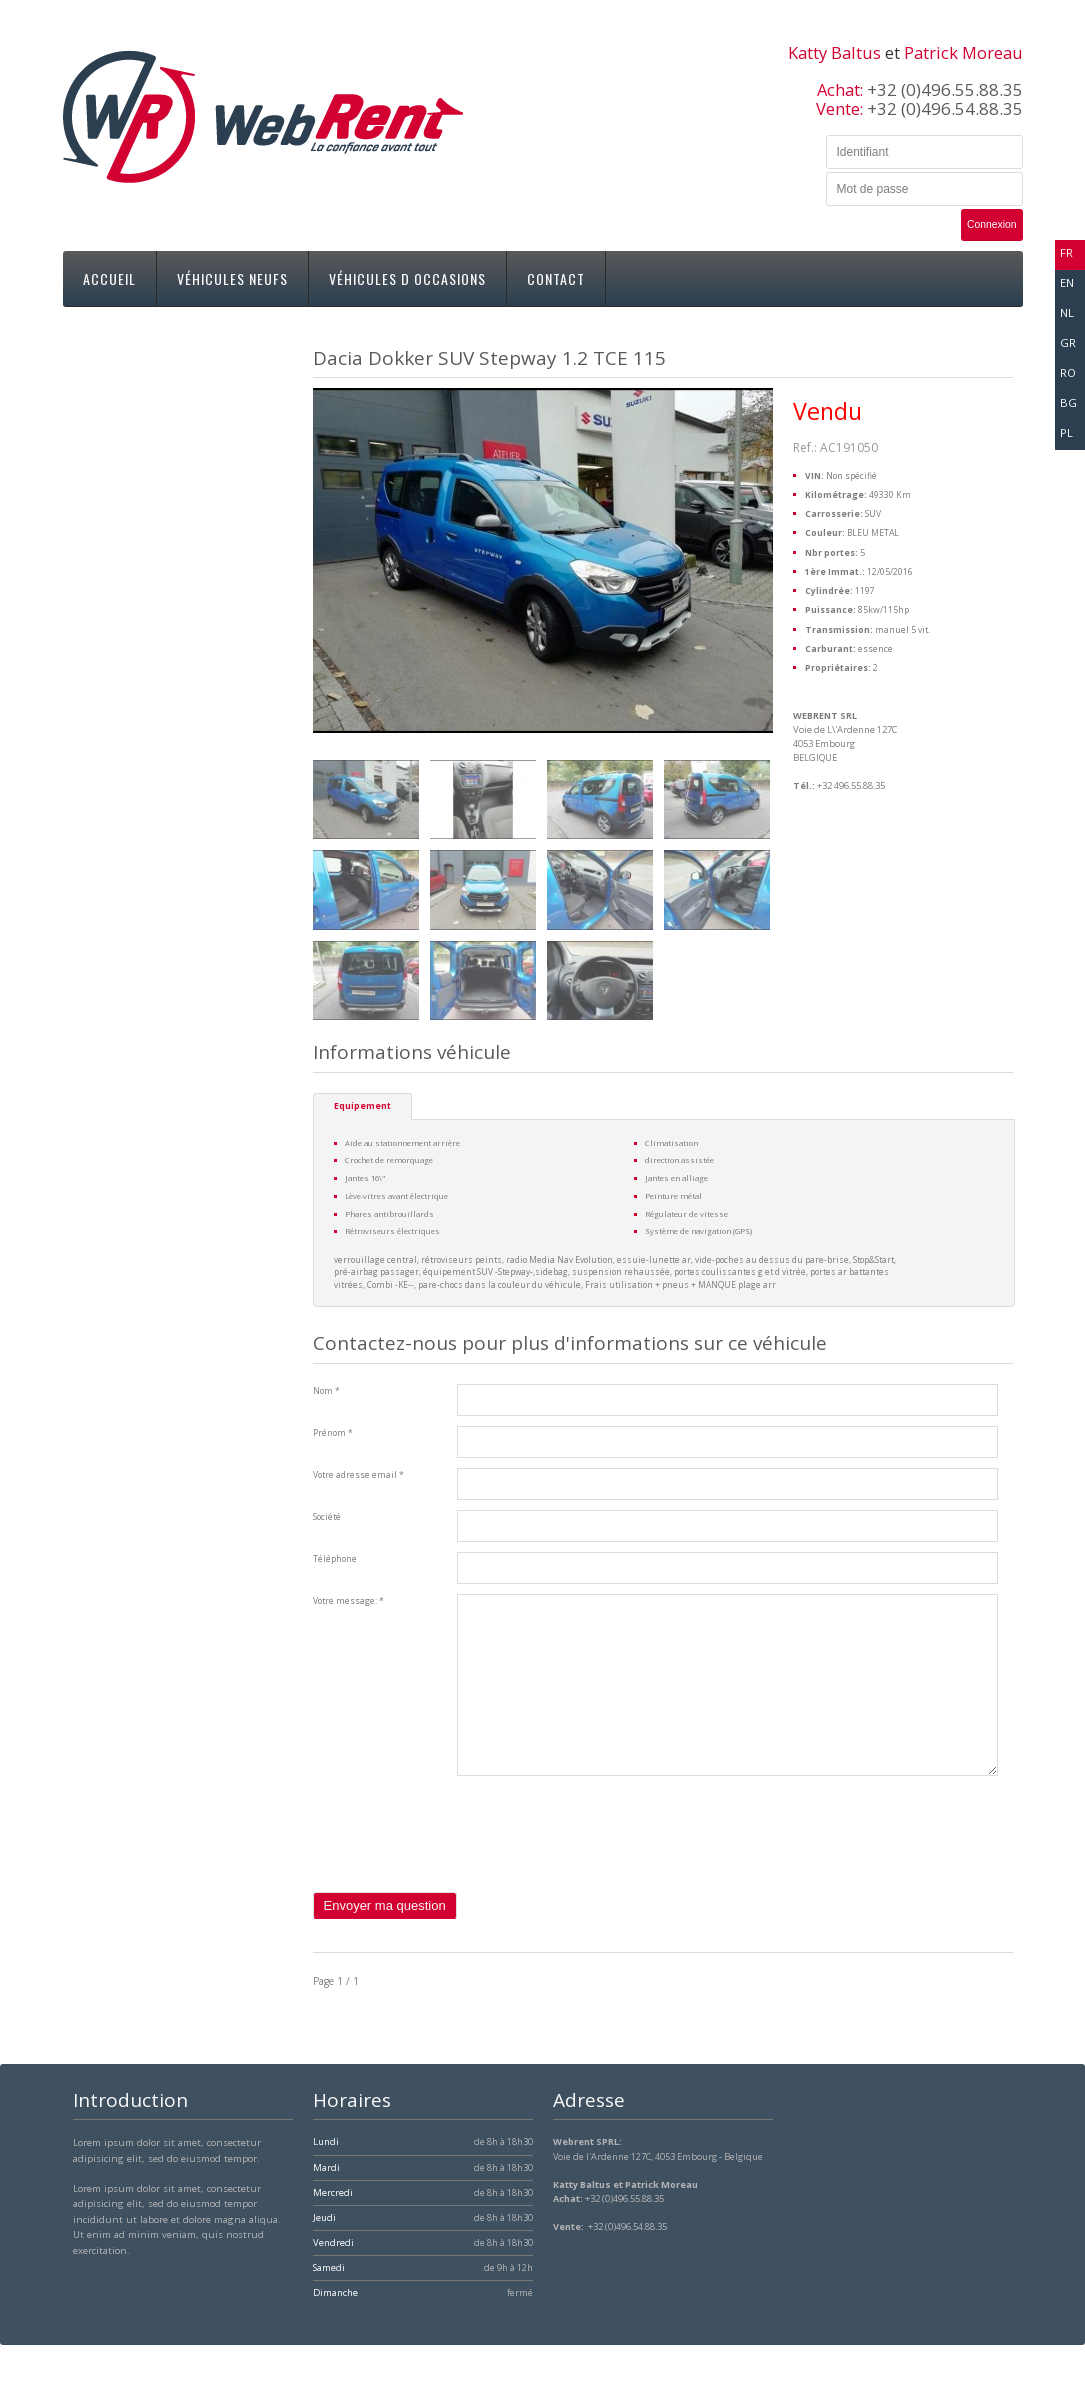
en (1067, 282)
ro (1068, 372)
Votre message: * (348, 1601)
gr (1068, 342)
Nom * (326, 1391)
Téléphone (335, 1559)
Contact (556, 278)
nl (1067, 312)
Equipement (362, 1106)
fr (1066, 252)
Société (327, 1517)
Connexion (991, 224)
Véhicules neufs (232, 278)
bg (1068, 402)
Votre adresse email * (358, 1475)
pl (1066, 432)
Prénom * (333, 1433)
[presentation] (465, 1853)
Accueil (109, 278)
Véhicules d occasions (407, 278)
